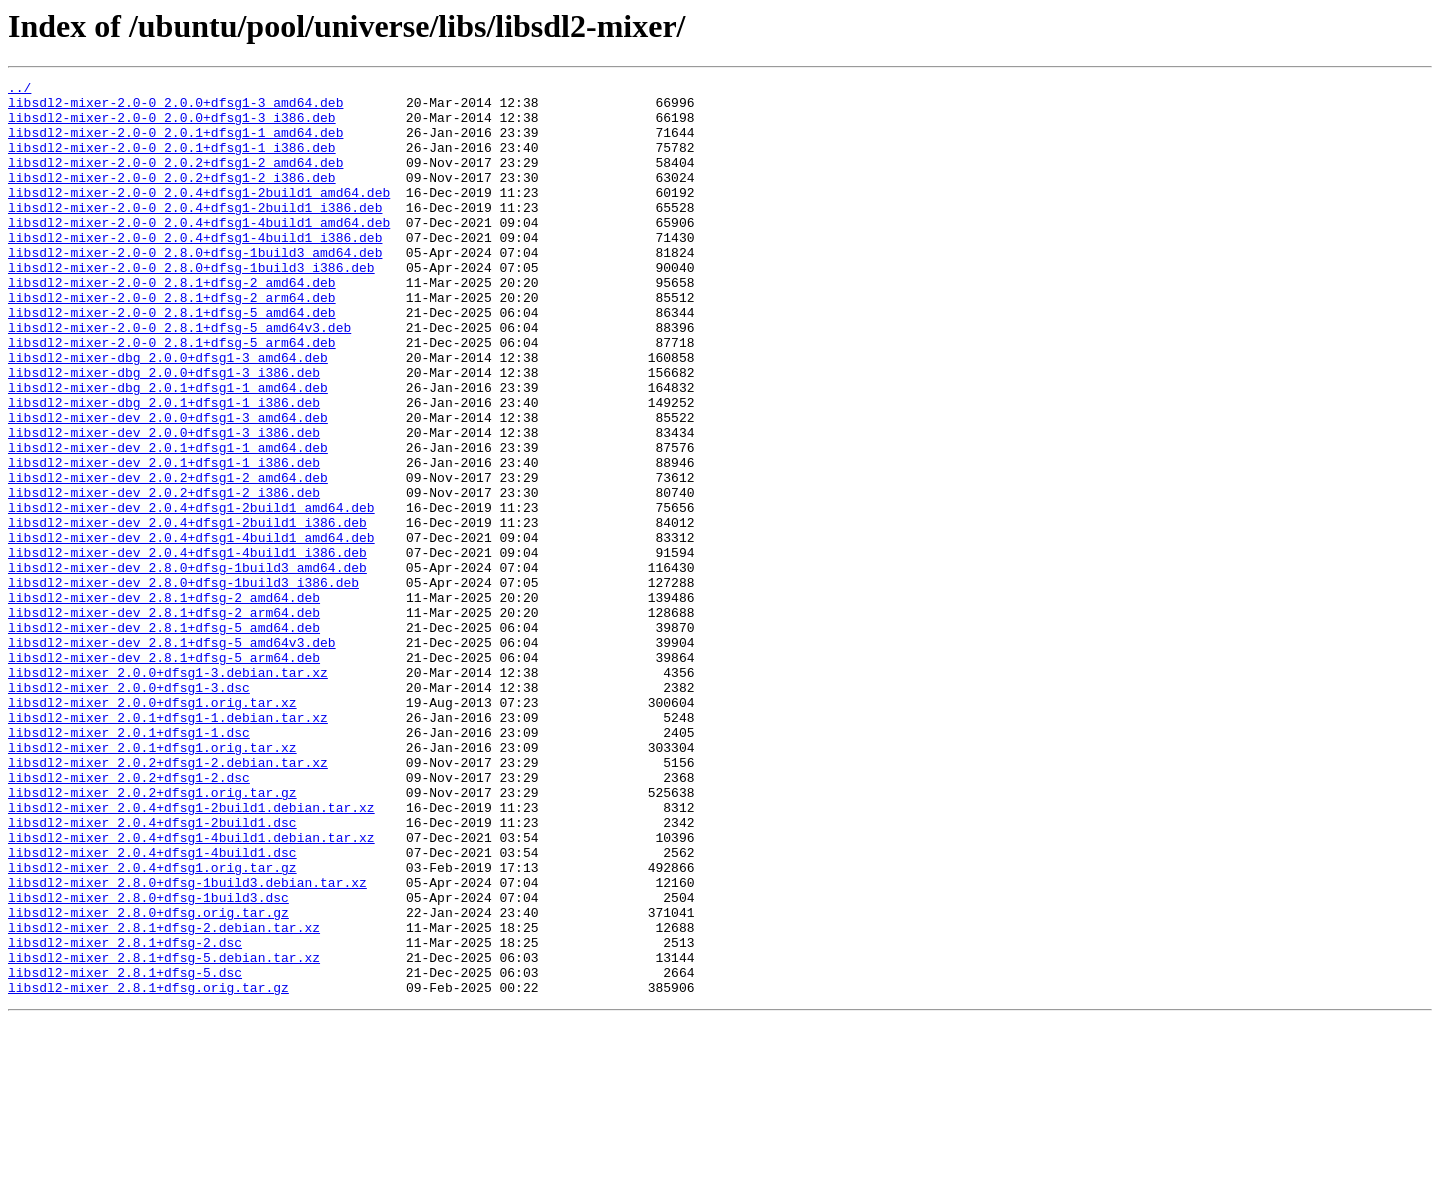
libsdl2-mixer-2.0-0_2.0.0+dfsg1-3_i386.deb (172, 126)
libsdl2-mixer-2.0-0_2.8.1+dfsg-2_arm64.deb (172, 342)
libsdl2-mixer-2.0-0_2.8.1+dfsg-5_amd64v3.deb (179, 378)
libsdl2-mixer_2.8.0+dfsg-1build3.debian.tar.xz (187, 1044)
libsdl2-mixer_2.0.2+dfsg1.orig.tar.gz (152, 936)
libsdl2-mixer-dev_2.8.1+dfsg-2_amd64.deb (164, 702)
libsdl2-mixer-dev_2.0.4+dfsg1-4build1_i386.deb (187, 648)
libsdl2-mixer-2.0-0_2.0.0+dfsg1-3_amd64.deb (175, 108)
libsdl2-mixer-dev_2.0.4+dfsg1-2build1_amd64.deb (191, 594)
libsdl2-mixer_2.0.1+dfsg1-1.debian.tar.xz (168, 846)
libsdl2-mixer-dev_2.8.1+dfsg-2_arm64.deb (164, 720)
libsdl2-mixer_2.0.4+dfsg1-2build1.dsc (152, 972)
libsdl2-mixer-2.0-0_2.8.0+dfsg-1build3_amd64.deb (195, 288)
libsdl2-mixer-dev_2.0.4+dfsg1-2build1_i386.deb (187, 612)
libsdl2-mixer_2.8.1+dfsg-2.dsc (125, 1116)
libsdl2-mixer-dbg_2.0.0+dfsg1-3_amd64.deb (168, 414)
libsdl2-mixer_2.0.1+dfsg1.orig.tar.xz (152, 882)
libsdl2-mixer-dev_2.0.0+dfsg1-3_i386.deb (164, 504)
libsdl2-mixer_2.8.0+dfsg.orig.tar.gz (148, 1080)
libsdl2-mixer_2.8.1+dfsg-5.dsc (125, 1152)
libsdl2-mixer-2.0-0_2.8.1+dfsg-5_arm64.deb (172, 396)
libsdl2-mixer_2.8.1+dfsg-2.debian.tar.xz (164, 1098)
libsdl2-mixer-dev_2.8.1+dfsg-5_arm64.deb (164, 774)
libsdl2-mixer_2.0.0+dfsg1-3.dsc (129, 810)
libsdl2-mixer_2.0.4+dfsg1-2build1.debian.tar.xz (191, 954)
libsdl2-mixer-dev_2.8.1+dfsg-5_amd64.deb (164, 738)
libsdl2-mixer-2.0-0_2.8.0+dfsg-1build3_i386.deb (191, 306)
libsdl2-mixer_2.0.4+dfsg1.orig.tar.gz (152, 1026)
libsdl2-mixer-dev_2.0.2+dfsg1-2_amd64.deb (168, 558)
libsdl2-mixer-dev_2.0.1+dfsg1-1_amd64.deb (168, 522)
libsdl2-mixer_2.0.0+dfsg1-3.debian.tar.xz (168, 792)
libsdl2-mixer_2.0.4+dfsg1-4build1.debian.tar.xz (191, 990)
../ (19, 90)
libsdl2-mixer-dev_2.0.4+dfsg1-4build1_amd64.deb (191, 630)
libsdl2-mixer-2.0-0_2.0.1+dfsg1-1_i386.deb (172, 162)
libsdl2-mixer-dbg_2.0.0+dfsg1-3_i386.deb (164, 432)
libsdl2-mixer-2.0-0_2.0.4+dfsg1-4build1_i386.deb (195, 270)
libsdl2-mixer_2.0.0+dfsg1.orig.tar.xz (152, 828)
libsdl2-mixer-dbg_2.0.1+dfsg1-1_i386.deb (164, 468)
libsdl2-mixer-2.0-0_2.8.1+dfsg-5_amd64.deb (172, 360)
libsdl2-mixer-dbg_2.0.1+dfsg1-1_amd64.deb (168, 450)
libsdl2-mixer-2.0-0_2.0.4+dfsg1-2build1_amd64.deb (199, 216)
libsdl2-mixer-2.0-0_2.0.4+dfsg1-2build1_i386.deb (195, 234)
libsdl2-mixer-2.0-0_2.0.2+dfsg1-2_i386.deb (172, 198)
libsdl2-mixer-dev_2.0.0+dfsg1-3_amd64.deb (168, 486)
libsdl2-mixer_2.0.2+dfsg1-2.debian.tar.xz (168, 900)
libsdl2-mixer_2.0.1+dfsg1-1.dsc (129, 864)
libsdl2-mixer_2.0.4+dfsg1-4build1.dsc (152, 1008)
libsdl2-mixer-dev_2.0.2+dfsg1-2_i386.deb (164, 576)
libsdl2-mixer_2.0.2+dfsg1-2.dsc (129, 918)
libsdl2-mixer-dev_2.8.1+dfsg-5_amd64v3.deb (172, 756)
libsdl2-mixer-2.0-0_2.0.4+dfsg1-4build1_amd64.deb (199, 252)
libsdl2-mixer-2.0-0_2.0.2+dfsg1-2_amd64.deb (175, 180)
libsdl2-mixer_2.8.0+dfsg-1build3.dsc (148, 1062)
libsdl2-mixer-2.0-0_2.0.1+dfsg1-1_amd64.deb (175, 144)
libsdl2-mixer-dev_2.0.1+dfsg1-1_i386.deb (164, 540)
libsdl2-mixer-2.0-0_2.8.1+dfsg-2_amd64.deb (172, 324)
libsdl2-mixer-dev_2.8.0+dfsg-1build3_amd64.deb (187, 666)
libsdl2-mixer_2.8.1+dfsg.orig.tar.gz (148, 1170)
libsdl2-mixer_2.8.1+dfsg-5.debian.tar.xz (164, 1134)
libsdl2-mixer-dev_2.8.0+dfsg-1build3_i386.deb (183, 684)
